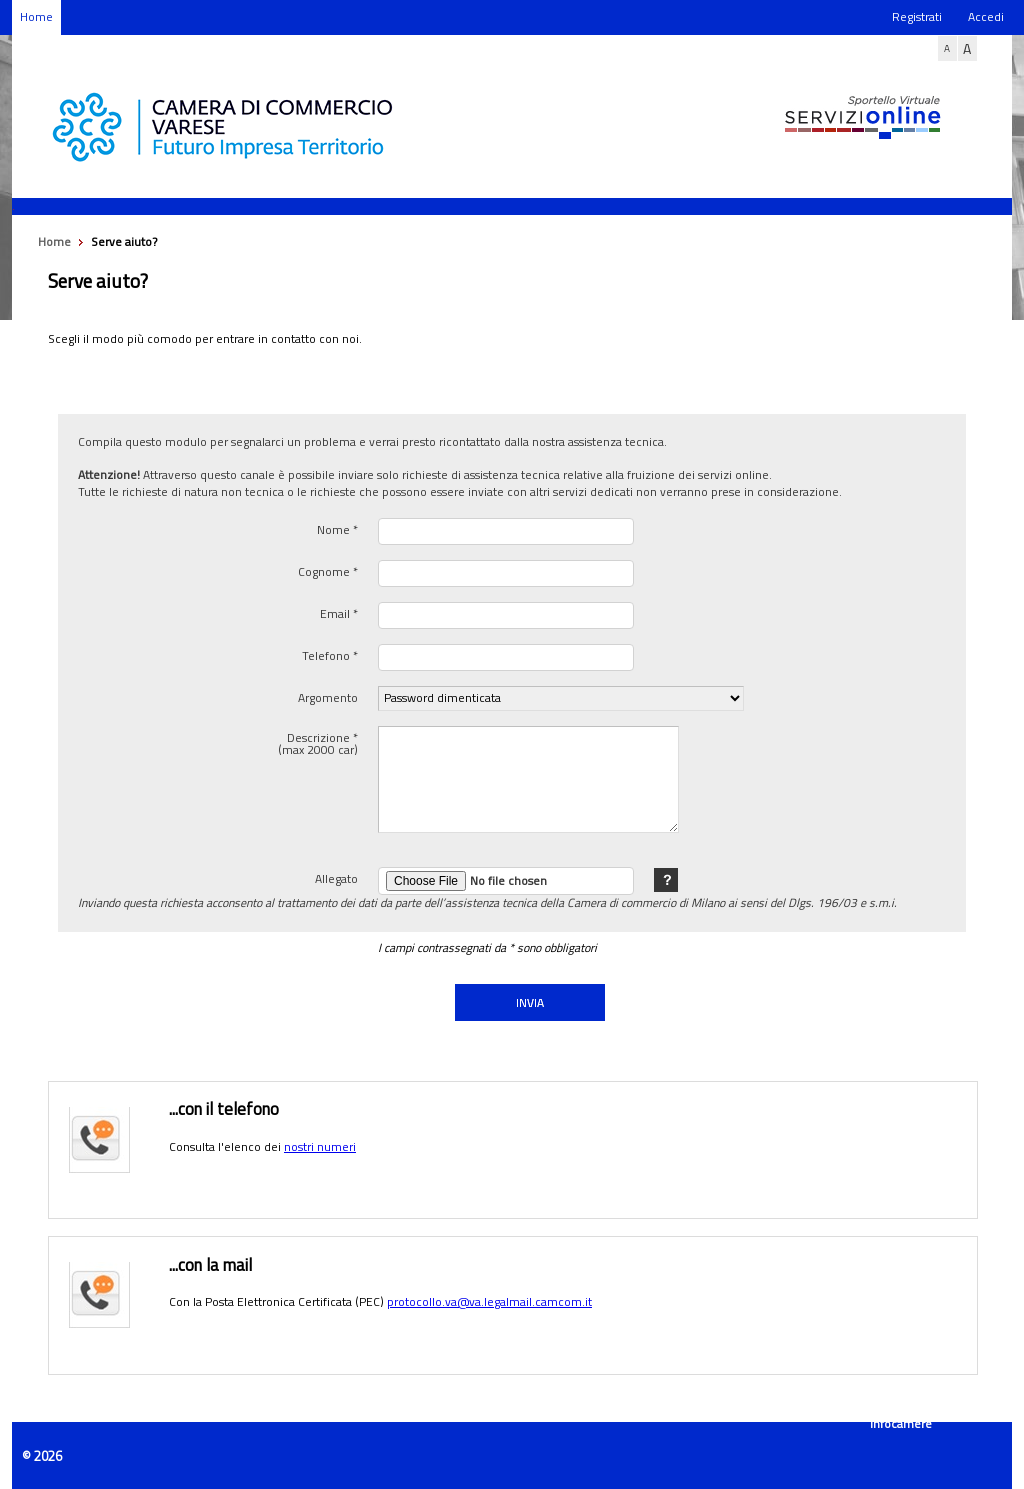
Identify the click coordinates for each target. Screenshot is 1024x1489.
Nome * (337, 528)
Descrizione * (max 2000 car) (318, 742)
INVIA (530, 1002)
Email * (339, 612)
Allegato (336, 877)
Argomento (328, 696)
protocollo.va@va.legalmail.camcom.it (489, 1301)
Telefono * (330, 654)
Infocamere (901, 1423)
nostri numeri (320, 1146)
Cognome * (328, 570)
